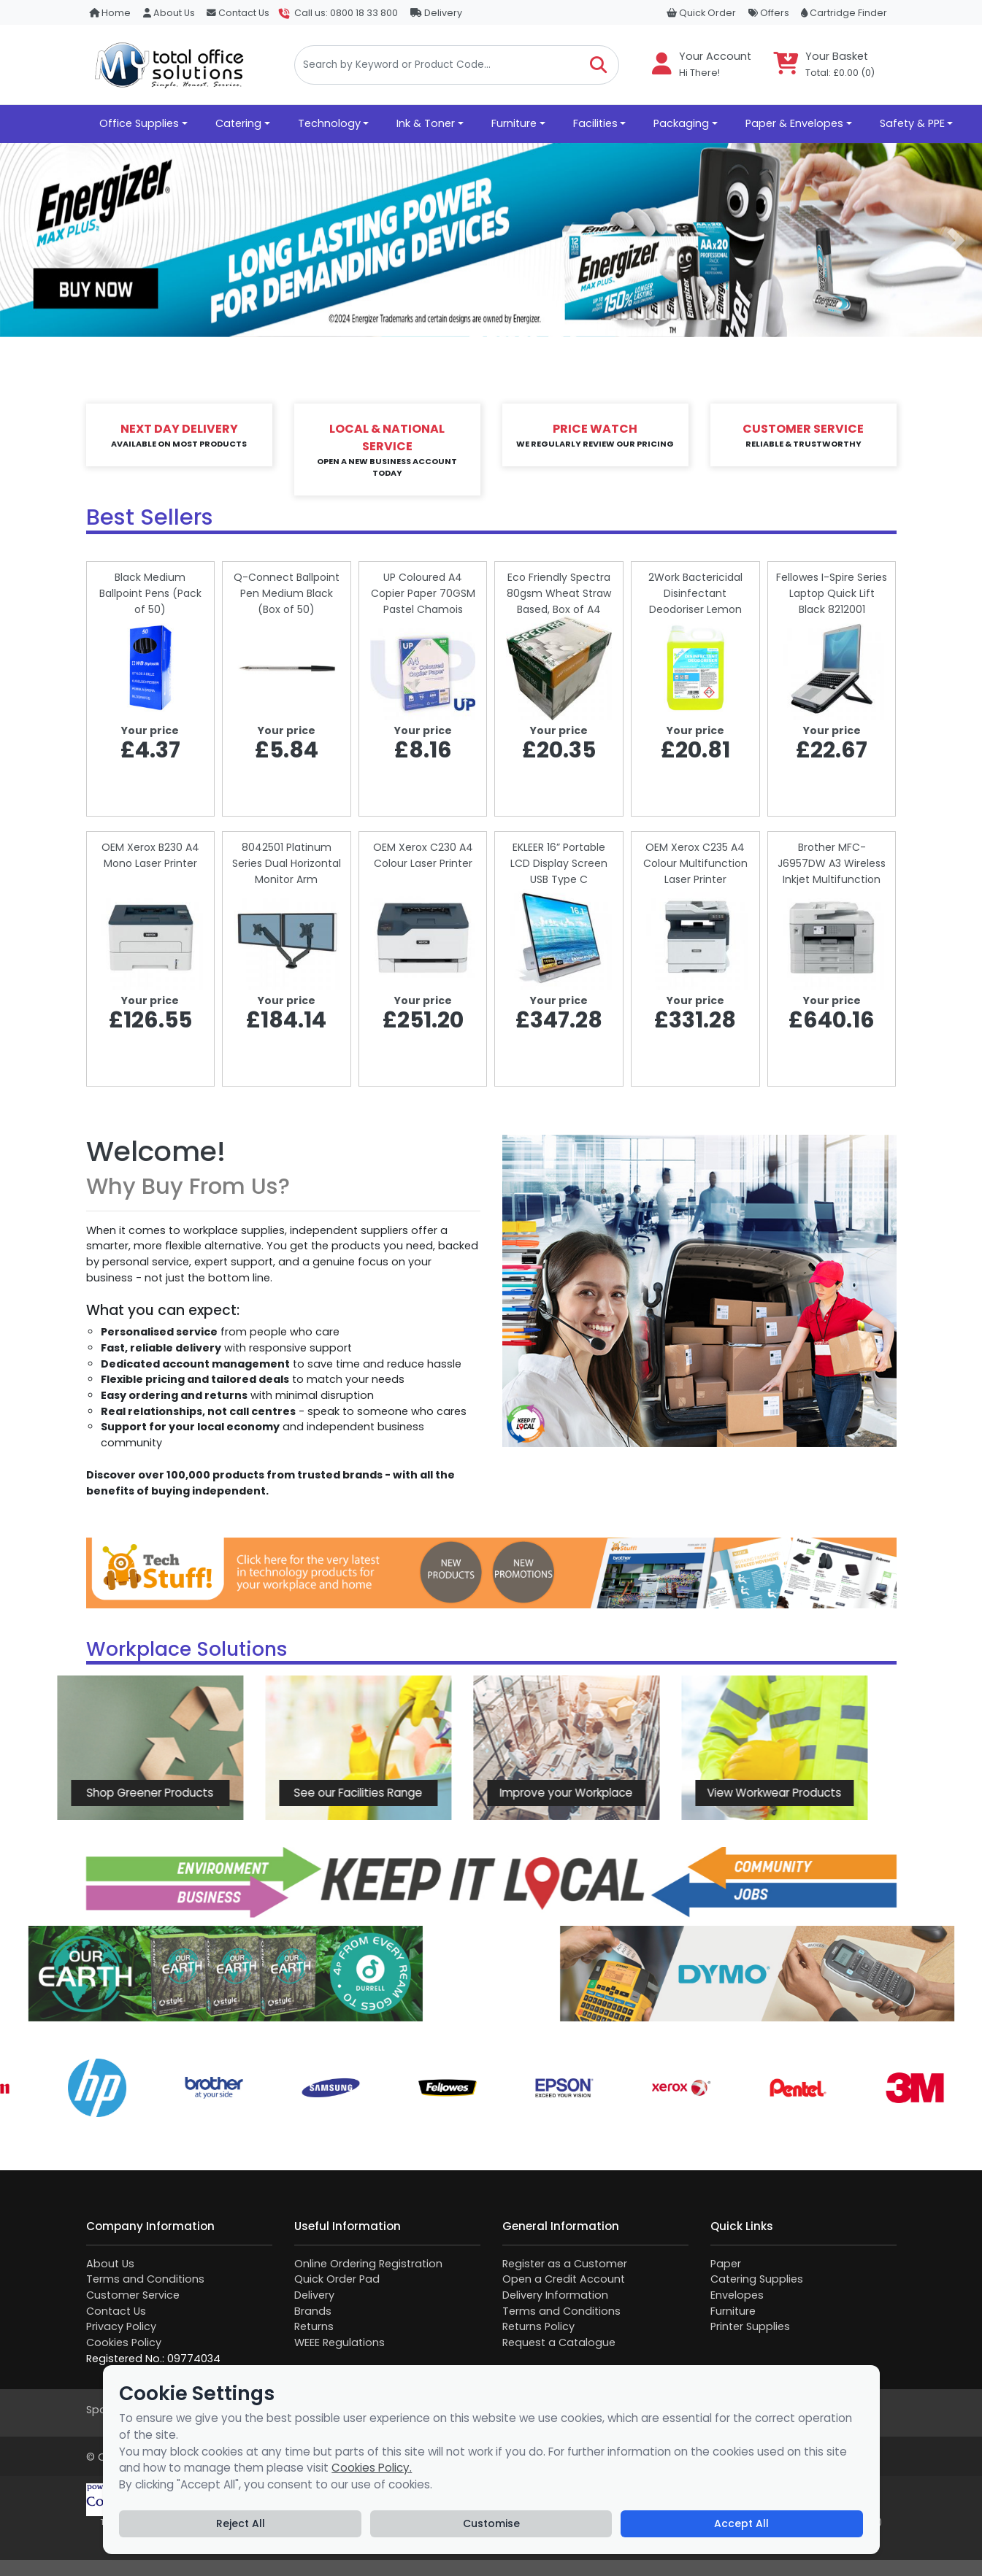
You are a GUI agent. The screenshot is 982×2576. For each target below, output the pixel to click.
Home (110, 13)
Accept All (741, 2523)
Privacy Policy (121, 2326)
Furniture (733, 2311)
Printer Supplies (750, 2326)
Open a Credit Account (563, 2279)
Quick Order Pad (337, 2279)
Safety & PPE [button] (912, 123)
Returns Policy (538, 2326)
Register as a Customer (564, 2263)
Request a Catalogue (558, 2342)
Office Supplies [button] (139, 123)
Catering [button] (238, 123)
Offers (768, 13)
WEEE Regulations (339, 2342)
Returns (314, 2326)
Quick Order (701, 13)
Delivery (436, 13)
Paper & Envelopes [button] (794, 123)
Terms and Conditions (145, 2279)
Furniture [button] (514, 123)
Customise (491, 2523)
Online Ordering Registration (368, 2263)
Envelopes (737, 2295)
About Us (169, 13)
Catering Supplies (756, 2279)
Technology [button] (329, 123)
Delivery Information (555, 2295)
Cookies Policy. (371, 2467)
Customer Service (133, 2295)
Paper (725, 2263)
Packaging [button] (681, 123)
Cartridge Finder (844, 13)
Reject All (240, 2523)
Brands (312, 2311)
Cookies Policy (123, 2342)
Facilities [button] (595, 123)
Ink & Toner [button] (425, 123)
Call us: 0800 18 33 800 (346, 13)
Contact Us (238, 13)
